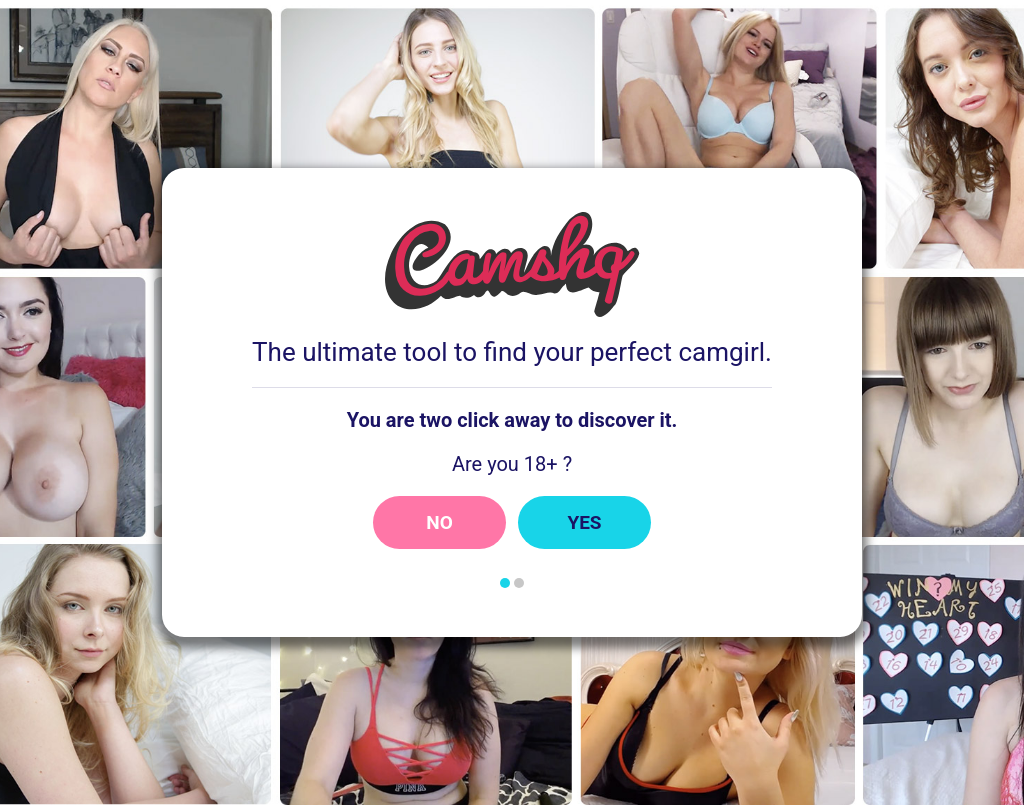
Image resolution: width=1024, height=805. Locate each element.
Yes (584, 522)
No (439, 522)
